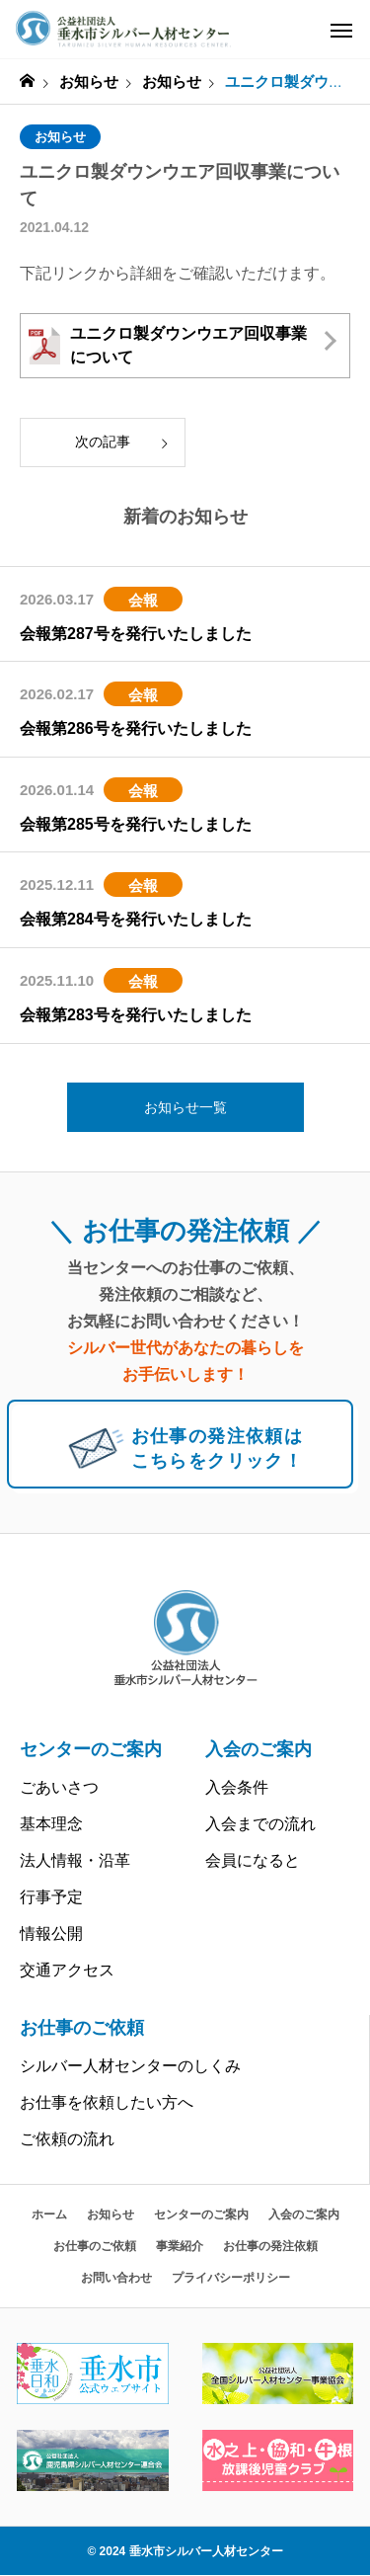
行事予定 (51, 1897)
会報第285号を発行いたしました (136, 824)
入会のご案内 (258, 1749)
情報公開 (51, 1933)
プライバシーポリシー (231, 2278)
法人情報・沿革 (75, 1860)
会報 (143, 600)
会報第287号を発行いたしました (136, 633)
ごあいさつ (59, 1787)
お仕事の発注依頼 (270, 2246)
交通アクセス (67, 1970)
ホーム (49, 2214)
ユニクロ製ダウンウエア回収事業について (168, 345)
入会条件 (236, 1787)
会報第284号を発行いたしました (136, 919)
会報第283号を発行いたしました (136, 1014)
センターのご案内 (91, 1749)
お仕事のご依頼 (82, 2028)
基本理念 (51, 1823)
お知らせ (60, 136)
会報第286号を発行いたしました (136, 728)
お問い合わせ (116, 2278)
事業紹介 (179, 2246)
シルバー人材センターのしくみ (130, 2065)
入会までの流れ (260, 1823)
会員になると (252, 1860)
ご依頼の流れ (67, 2139)
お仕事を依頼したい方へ (106, 2102)
